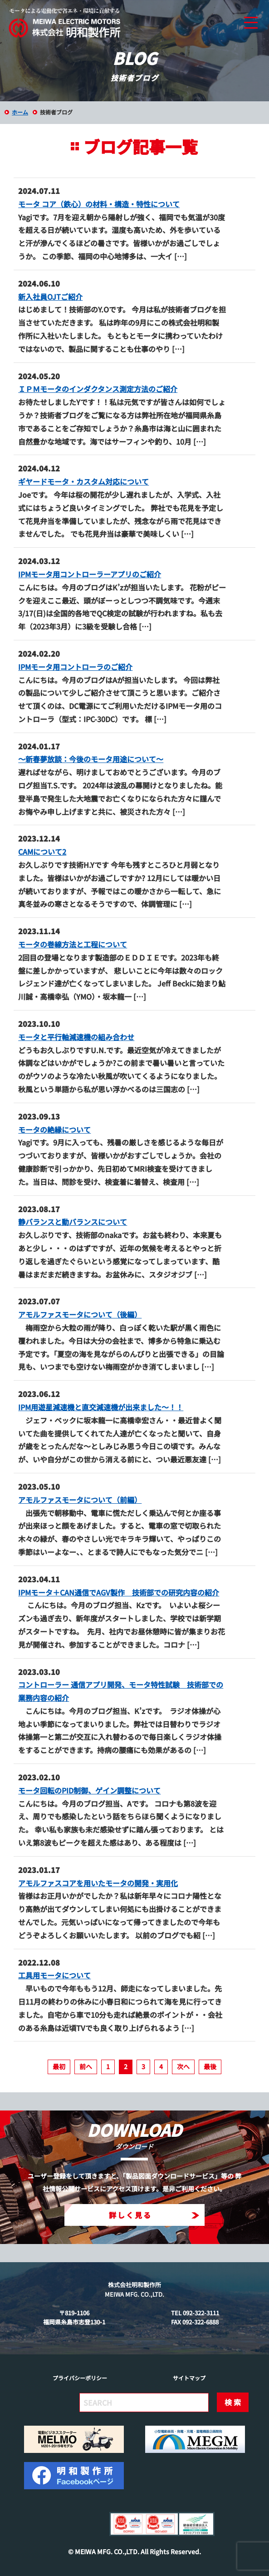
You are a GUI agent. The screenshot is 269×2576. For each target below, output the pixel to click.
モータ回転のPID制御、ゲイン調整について (89, 1790)
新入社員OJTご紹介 (50, 296)
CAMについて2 (42, 851)
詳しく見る (154, 2214)
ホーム (20, 112)
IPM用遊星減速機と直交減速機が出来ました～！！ (100, 1407)
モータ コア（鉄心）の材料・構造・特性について (99, 203)
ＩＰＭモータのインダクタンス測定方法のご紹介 (97, 388)
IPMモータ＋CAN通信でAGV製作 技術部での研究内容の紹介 (118, 1592)
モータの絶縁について (54, 1129)
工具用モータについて (54, 1975)
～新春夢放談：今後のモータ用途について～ (90, 758)
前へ (85, 2066)
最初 (59, 2066)
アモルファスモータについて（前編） (80, 1499)
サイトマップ (189, 2378)
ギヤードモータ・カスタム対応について (83, 481)
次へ (183, 2066)
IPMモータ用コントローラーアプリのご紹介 (89, 574)
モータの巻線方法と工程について (72, 944)
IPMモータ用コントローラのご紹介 (75, 666)
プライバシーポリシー (80, 2378)
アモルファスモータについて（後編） (80, 1314)
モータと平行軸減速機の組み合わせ (76, 1036)
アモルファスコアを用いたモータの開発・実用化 (98, 1883)
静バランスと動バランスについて (72, 1221)
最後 (210, 2066)
